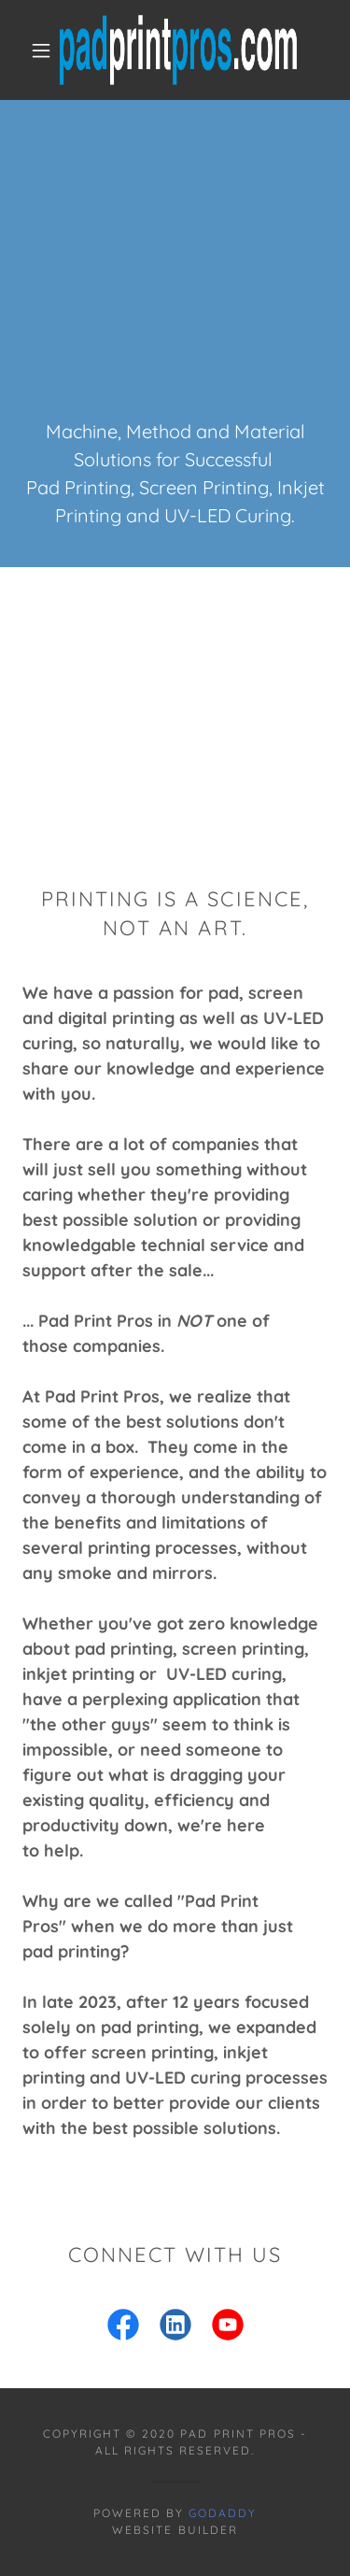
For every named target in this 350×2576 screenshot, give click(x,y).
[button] (41, 50)
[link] (178, 50)
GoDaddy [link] (223, 2513)
